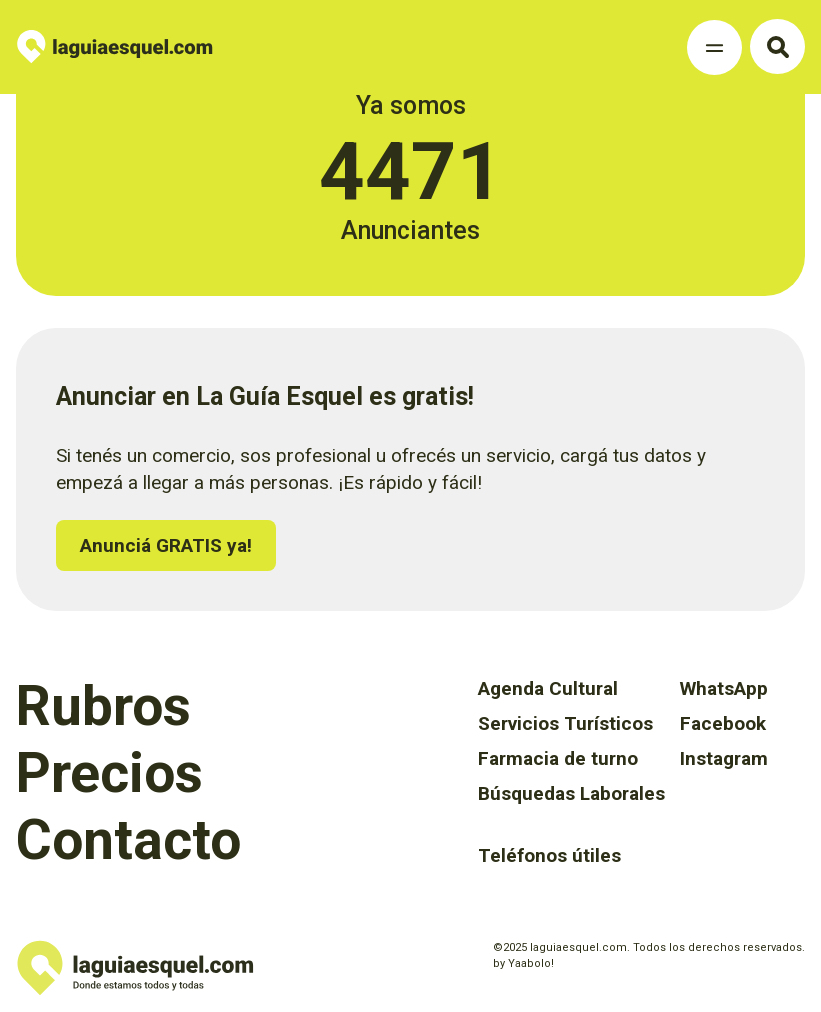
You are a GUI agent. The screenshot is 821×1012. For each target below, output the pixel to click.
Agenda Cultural (548, 688)
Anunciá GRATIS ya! (166, 545)
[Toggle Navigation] (714, 47)
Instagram (724, 758)
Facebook (723, 723)
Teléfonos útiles (549, 855)
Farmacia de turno (558, 758)
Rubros (103, 706)
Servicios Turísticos (565, 723)
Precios (109, 773)
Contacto (128, 840)
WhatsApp (724, 688)
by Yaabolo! (523, 963)
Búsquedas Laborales (571, 793)
